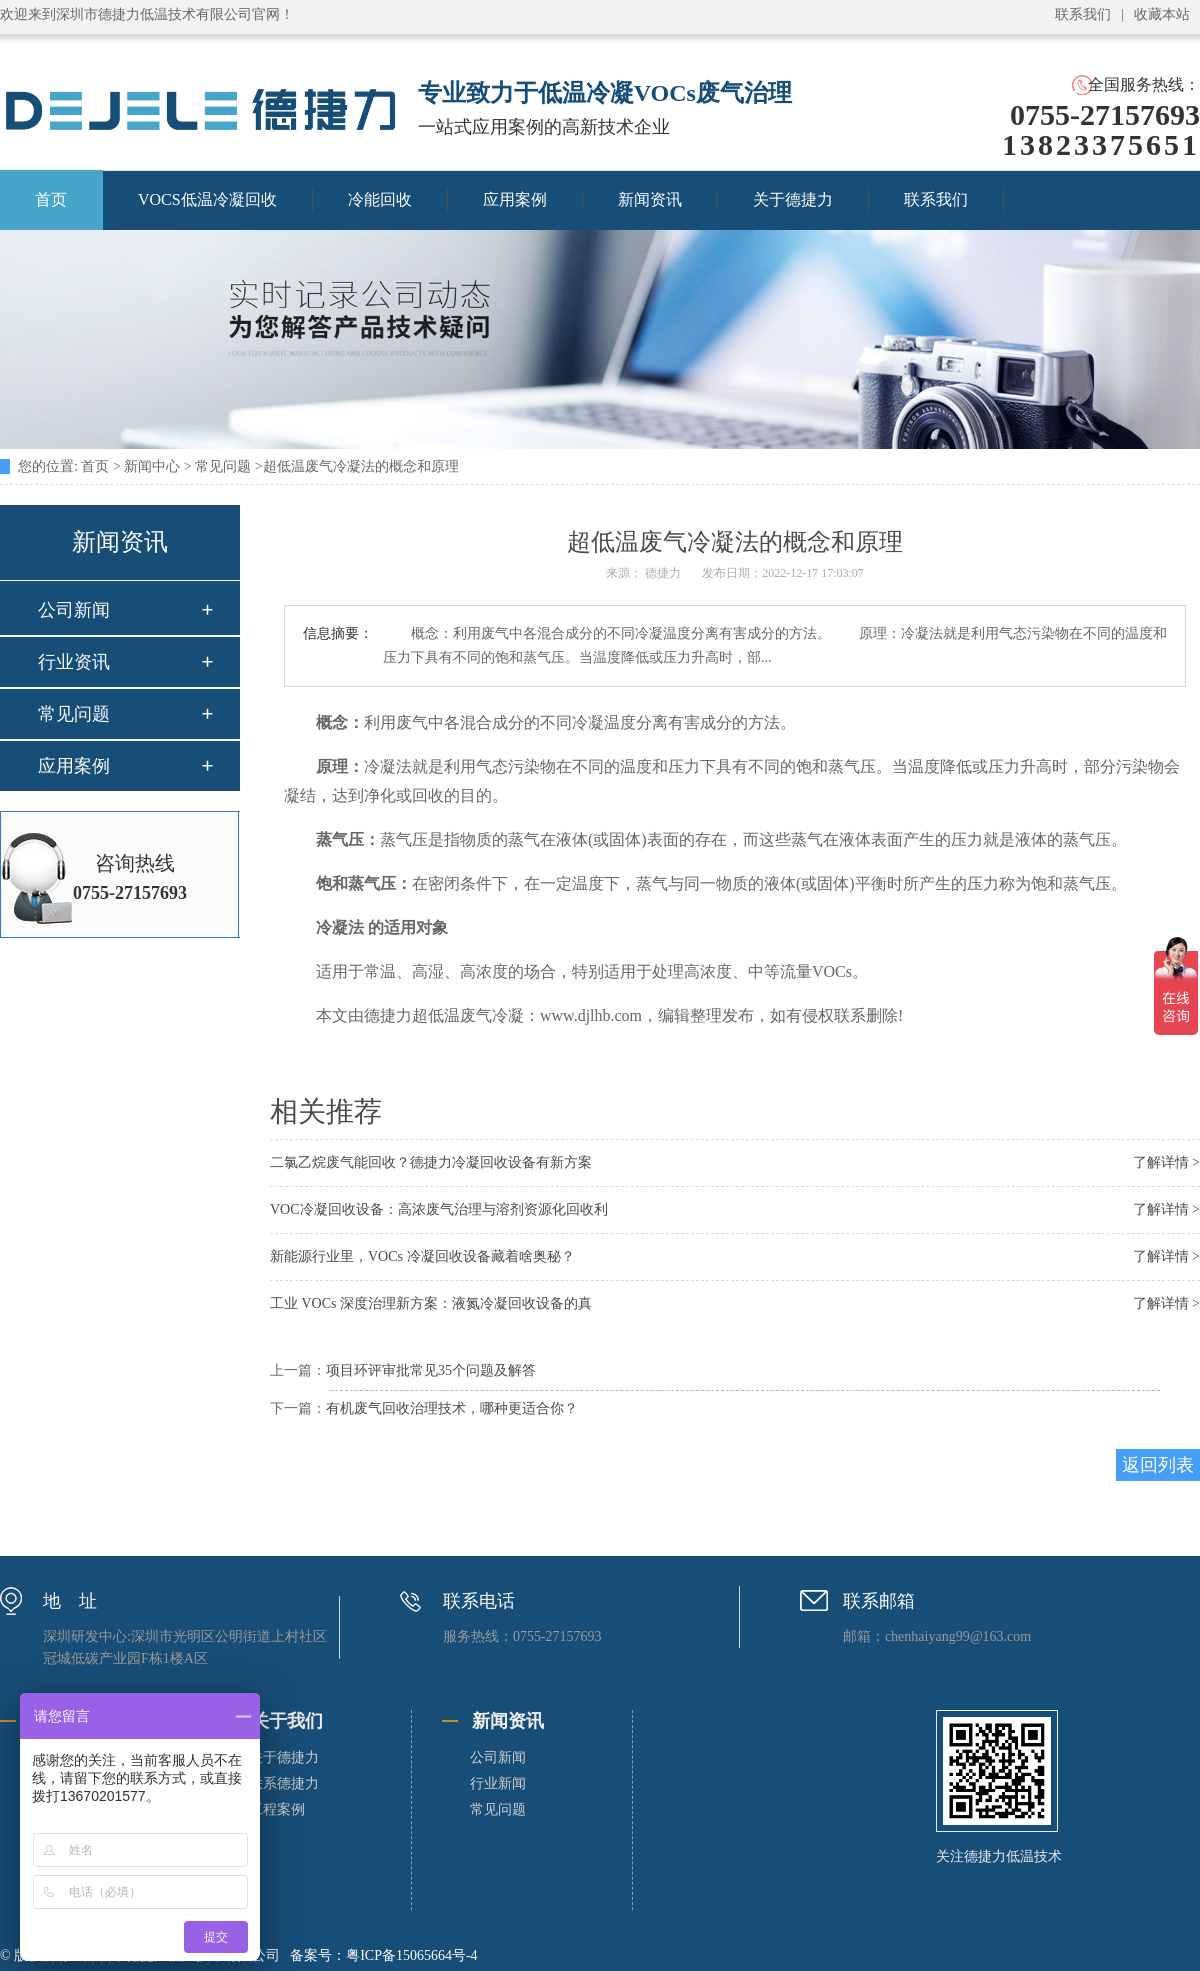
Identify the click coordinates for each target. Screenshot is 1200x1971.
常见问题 (223, 466)
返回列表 (1158, 1465)
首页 (95, 466)
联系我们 (1083, 14)
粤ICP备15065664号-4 (411, 1955)
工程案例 (277, 1809)
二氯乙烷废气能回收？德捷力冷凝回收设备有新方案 (431, 1162)
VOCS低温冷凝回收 (207, 199)
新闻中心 (152, 466)
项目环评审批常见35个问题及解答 (431, 1370)
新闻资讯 (650, 199)
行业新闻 (498, 1783)
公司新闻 (74, 610)
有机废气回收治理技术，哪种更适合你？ (452, 1408)
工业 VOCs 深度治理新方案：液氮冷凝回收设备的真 (431, 1303)
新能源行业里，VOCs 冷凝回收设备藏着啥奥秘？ (422, 1256)
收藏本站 (1162, 14)
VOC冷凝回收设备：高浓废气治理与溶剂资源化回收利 (439, 1209)
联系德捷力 (284, 1783)
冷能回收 (380, 199)
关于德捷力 (793, 199)
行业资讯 (74, 662)
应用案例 (515, 199)
